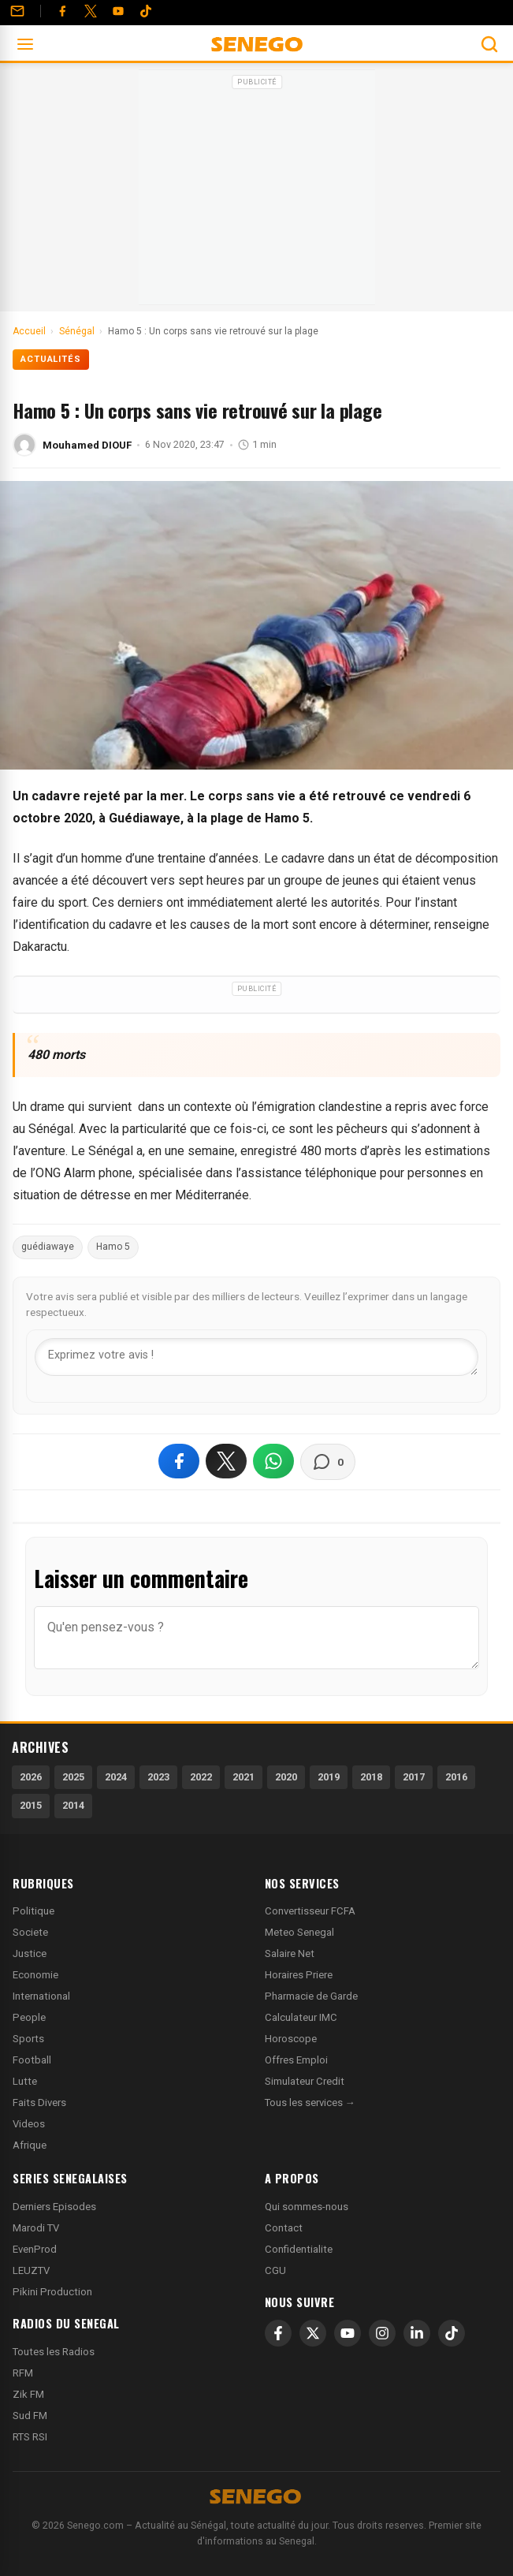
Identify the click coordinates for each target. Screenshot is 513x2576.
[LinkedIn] (416, 2333)
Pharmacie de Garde (311, 1996)
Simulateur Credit (304, 2081)
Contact (284, 2228)
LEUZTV (31, 2270)
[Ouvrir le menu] (25, 44)
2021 (243, 1777)
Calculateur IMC (301, 2017)
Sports (28, 2039)
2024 (116, 1777)
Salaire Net (289, 1953)
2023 (158, 1777)
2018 (371, 1777)
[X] (312, 2333)
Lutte (25, 2081)
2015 (31, 1805)
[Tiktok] (145, 11)
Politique (33, 1911)
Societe (30, 1932)
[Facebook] (62, 11)
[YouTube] (118, 11)
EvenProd (35, 2249)
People (29, 2017)
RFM (23, 2373)
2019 (329, 1777)
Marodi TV (36, 2228)
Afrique (29, 2145)
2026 (31, 1777)
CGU (275, 2270)
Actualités (50, 359)
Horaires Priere (299, 1975)
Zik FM (28, 2394)
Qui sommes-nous (306, 2207)
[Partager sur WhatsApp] (273, 1461)
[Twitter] (90, 11)
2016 (456, 1777)
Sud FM (30, 2415)
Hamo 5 (113, 1246)
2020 (286, 1777)
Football (32, 2060)
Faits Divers (39, 2102)
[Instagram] (382, 2333)
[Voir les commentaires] (327, 1462)
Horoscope (291, 2039)
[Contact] (17, 11)
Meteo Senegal (299, 1932)
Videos (29, 2124)
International (41, 1996)
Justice (29, 1953)
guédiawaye (47, 1246)
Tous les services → (310, 2102)
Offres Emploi (296, 2060)
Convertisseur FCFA (310, 1911)
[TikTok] (451, 2333)
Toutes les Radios (54, 2352)
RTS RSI (30, 2437)
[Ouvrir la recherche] (489, 44)
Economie (35, 1975)
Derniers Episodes (54, 2207)
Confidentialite (299, 2249)
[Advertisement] (257, 192)
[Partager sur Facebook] (178, 1461)
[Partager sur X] (226, 1461)
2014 (73, 1805)
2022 (201, 1777)
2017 (414, 1777)
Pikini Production (52, 2292)
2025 (73, 1777)
